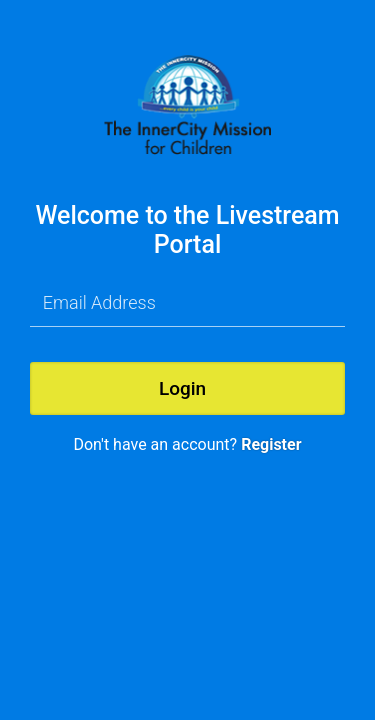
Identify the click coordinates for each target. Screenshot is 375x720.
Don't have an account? (187, 444)
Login (182, 388)
